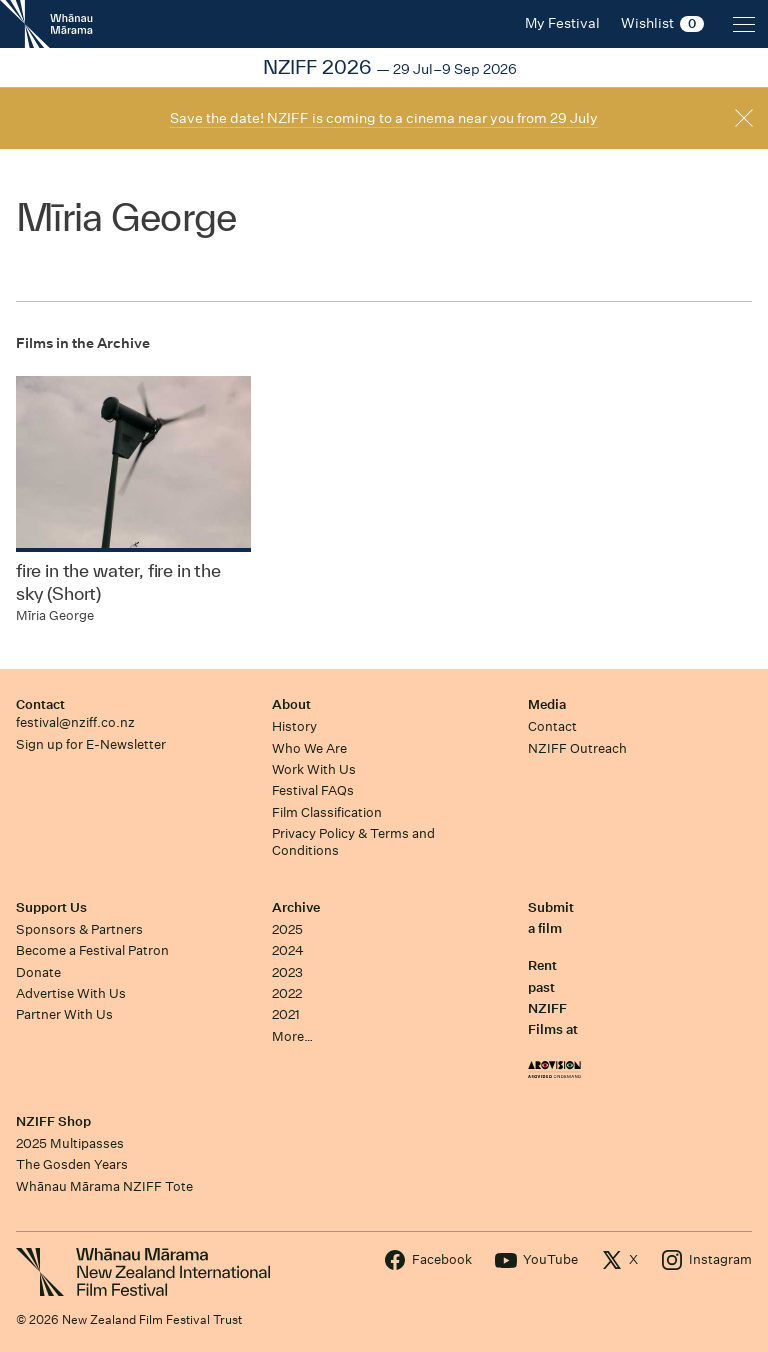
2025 (287, 929)
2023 (287, 972)
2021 (286, 1014)
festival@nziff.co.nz (75, 722)
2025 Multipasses (70, 1143)
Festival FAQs (313, 790)
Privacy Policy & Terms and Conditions (353, 842)
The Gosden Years (72, 1164)
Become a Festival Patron (92, 950)
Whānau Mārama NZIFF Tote (104, 1186)
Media (547, 704)
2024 (288, 950)
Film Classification (327, 812)
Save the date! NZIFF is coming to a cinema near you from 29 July (384, 118)
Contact (40, 704)
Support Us (51, 907)
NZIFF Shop (53, 1121)
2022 (287, 993)
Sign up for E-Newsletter (91, 744)
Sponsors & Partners (79, 929)
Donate (38, 972)
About (291, 704)
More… (292, 1036)
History (294, 726)
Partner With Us (64, 1014)
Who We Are (309, 748)
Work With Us (314, 769)
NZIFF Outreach (577, 748)
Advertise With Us (71, 993)
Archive (296, 907)
